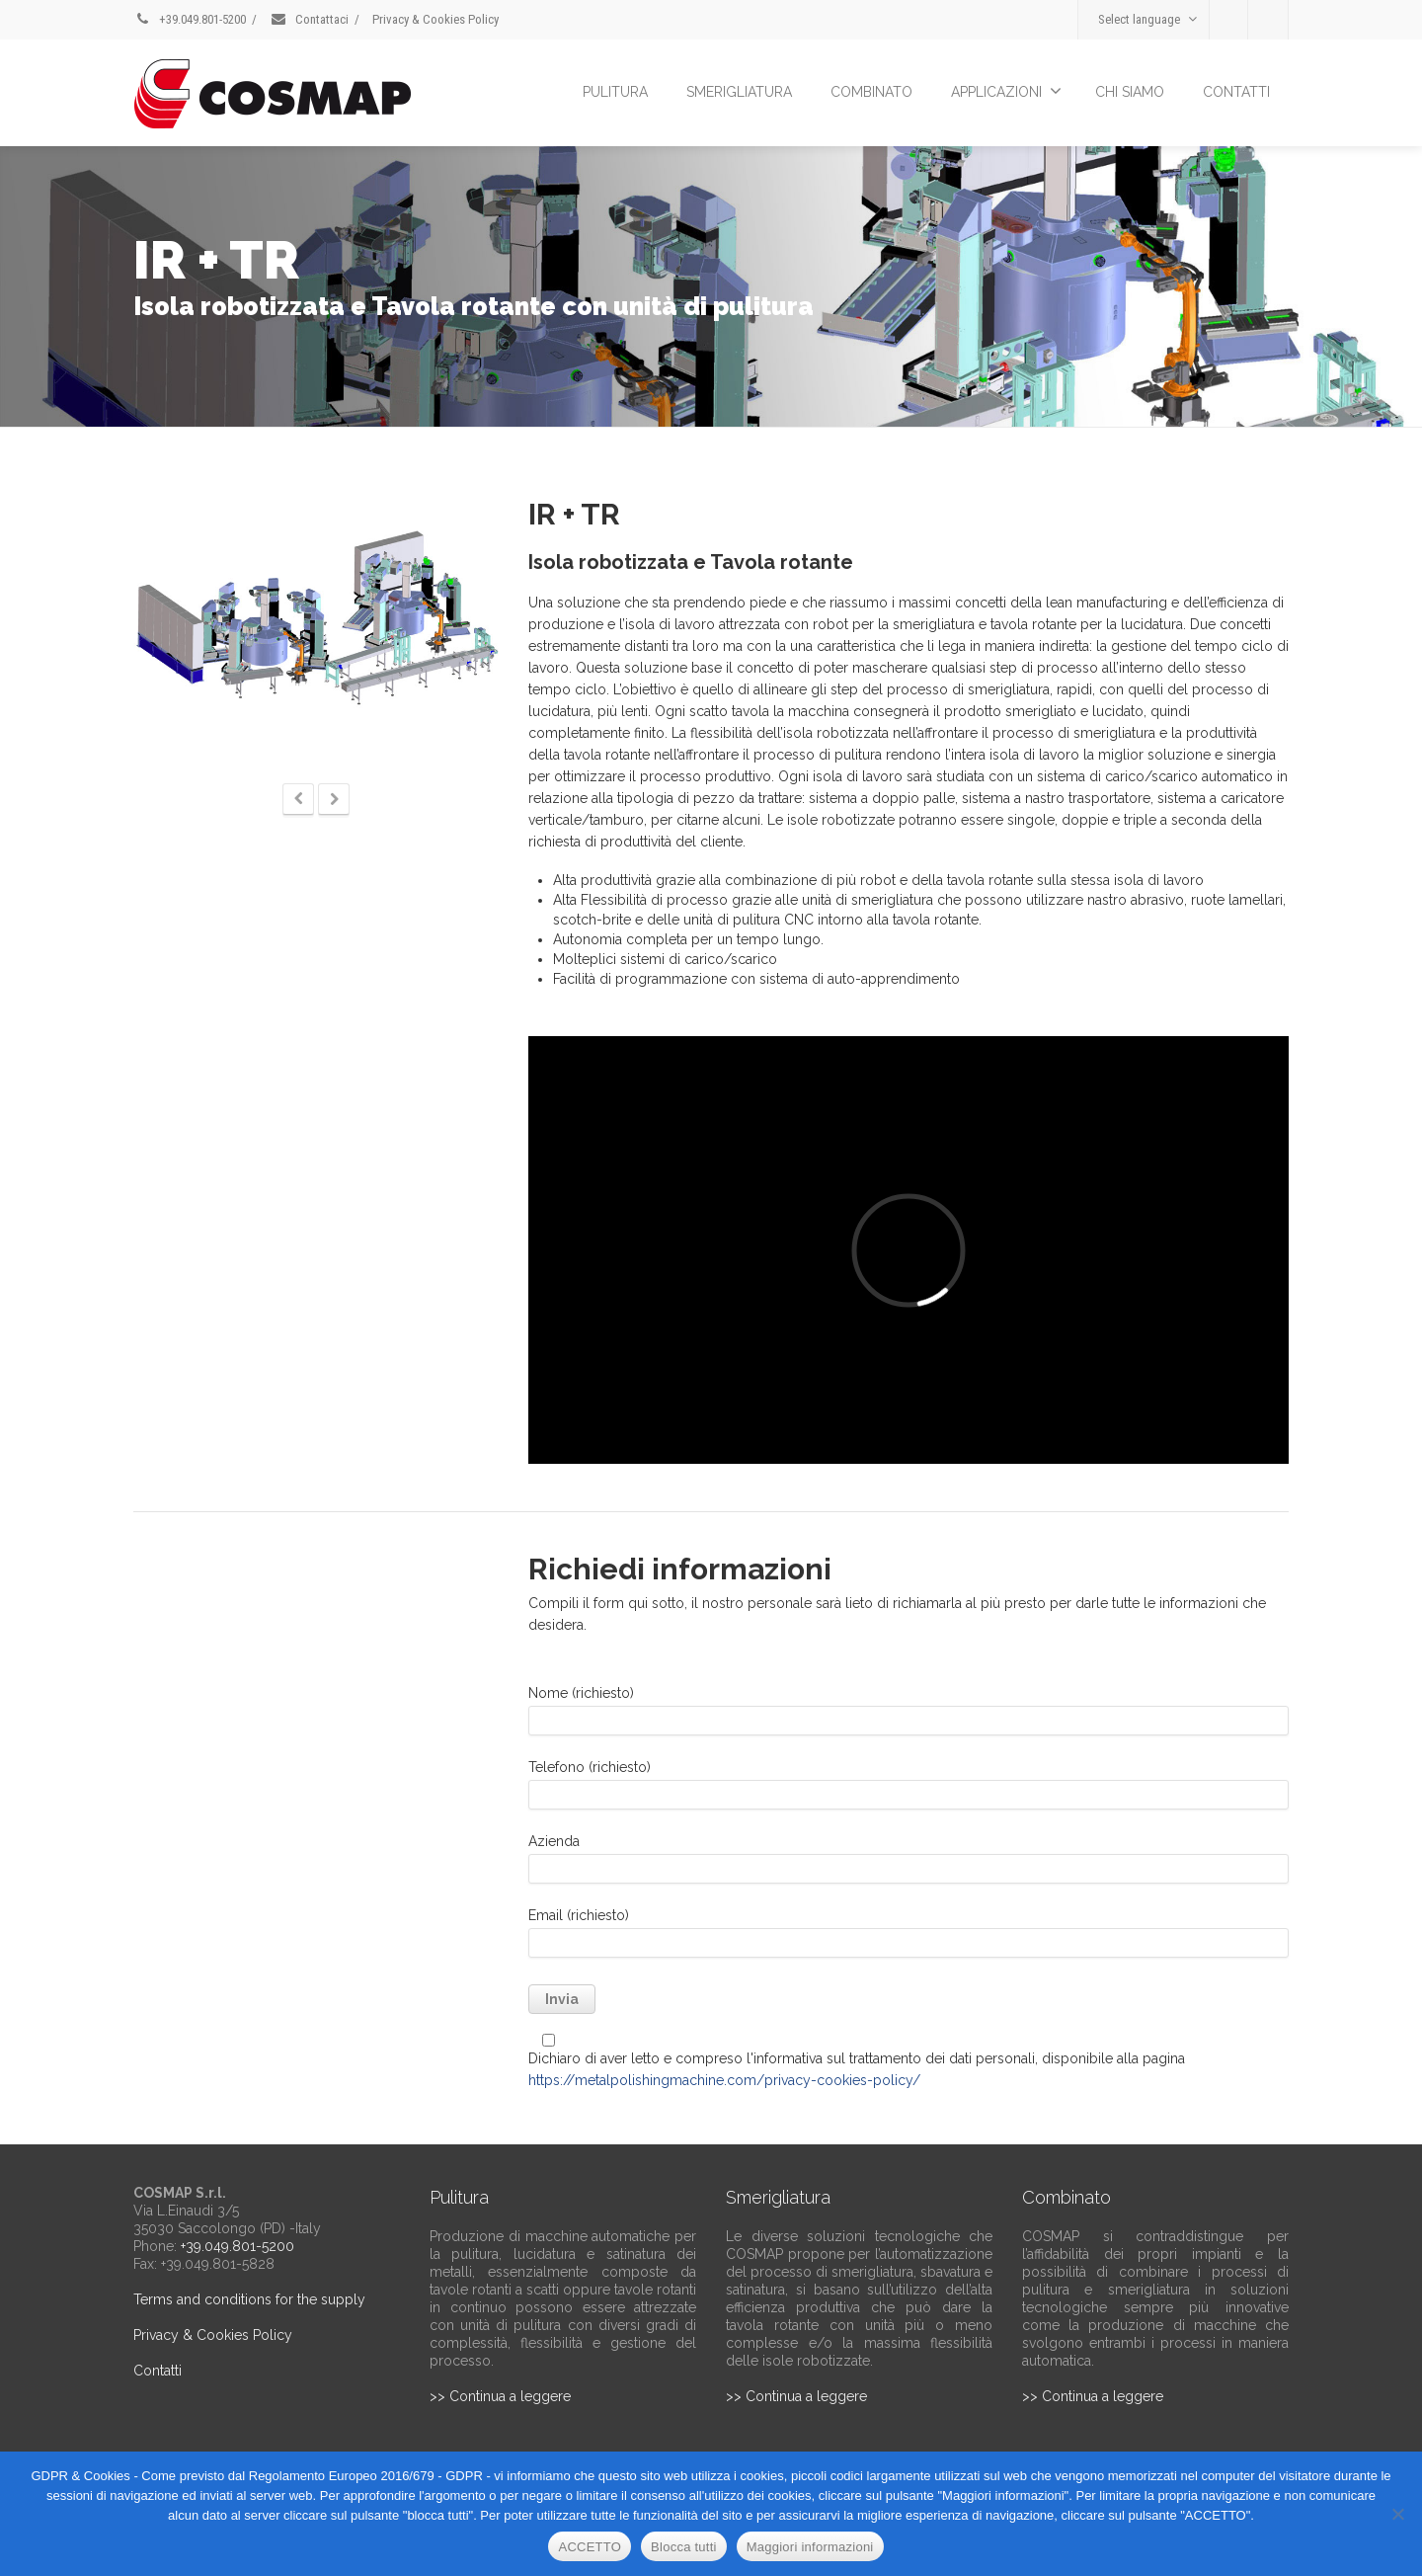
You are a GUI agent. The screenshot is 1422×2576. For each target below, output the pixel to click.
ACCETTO (589, 2546)
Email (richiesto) (908, 1937)
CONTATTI (1236, 92)
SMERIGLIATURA (739, 92)
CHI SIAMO (1129, 92)
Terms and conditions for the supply (249, 2299)
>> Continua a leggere (500, 2396)
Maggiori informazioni (810, 2546)
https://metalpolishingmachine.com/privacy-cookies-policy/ (724, 2080)
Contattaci (309, 19)
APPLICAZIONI (1006, 91)
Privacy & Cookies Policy (435, 19)
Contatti (157, 2370)
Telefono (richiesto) (908, 1789)
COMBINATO (871, 92)
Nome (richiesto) (908, 1715)
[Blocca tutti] (1397, 2514)
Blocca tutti (684, 2546)
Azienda (908, 1863)
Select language (1147, 19)
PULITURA (615, 92)
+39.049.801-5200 (189, 19)
